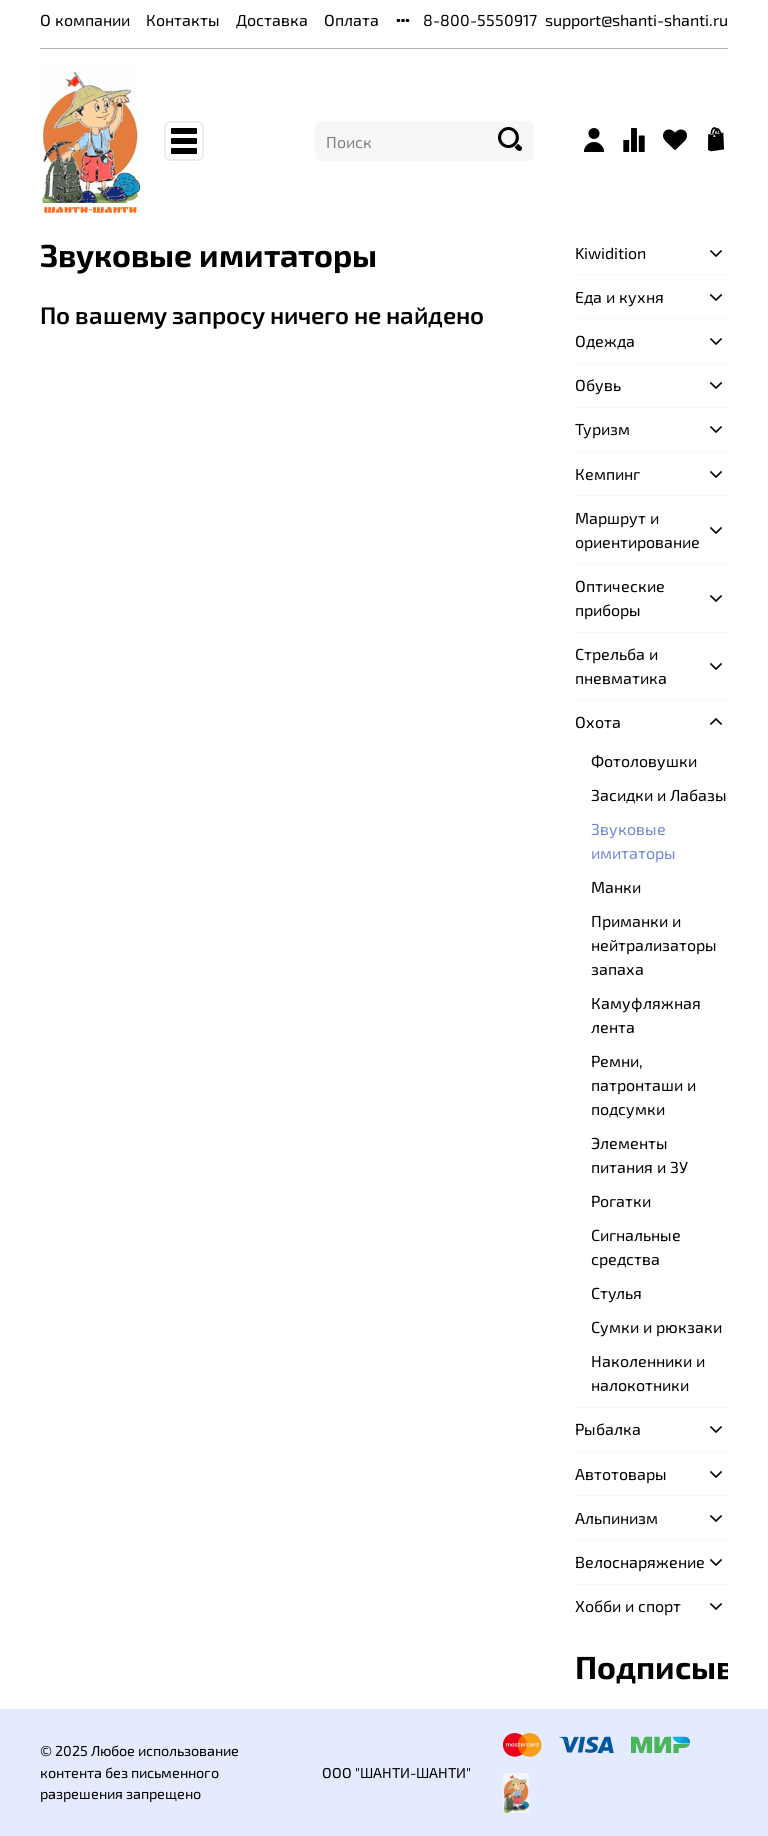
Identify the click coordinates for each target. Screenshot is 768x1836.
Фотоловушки (644, 760)
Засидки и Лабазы (659, 794)
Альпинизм (616, 1517)
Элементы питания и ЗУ (639, 1154)
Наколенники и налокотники (648, 1372)
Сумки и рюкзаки (656, 1326)
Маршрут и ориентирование (635, 529)
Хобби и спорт (628, 1605)
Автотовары (621, 1473)
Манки (616, 886)
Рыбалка (608, 1428)
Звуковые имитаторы (633, 840)
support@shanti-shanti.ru (636, 19)
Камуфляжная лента (646, 1014)
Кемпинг (607, 473)
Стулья (616, 1292)
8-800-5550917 (480, 19)
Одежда (605, 340)
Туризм (602, 428)
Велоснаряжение (635, 1561)
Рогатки (621, 1200)
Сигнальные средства (636, 1246)
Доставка (272, 19)
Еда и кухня (619, 296)
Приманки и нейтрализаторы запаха (654, 944)
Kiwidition (610, 252)
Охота (598, 721)
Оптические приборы (620, 597)
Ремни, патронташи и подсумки (643, 1084)
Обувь (598, 384)
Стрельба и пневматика (621, 665)
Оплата (351, 19)
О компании (85, 19)
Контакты (183, 19)
